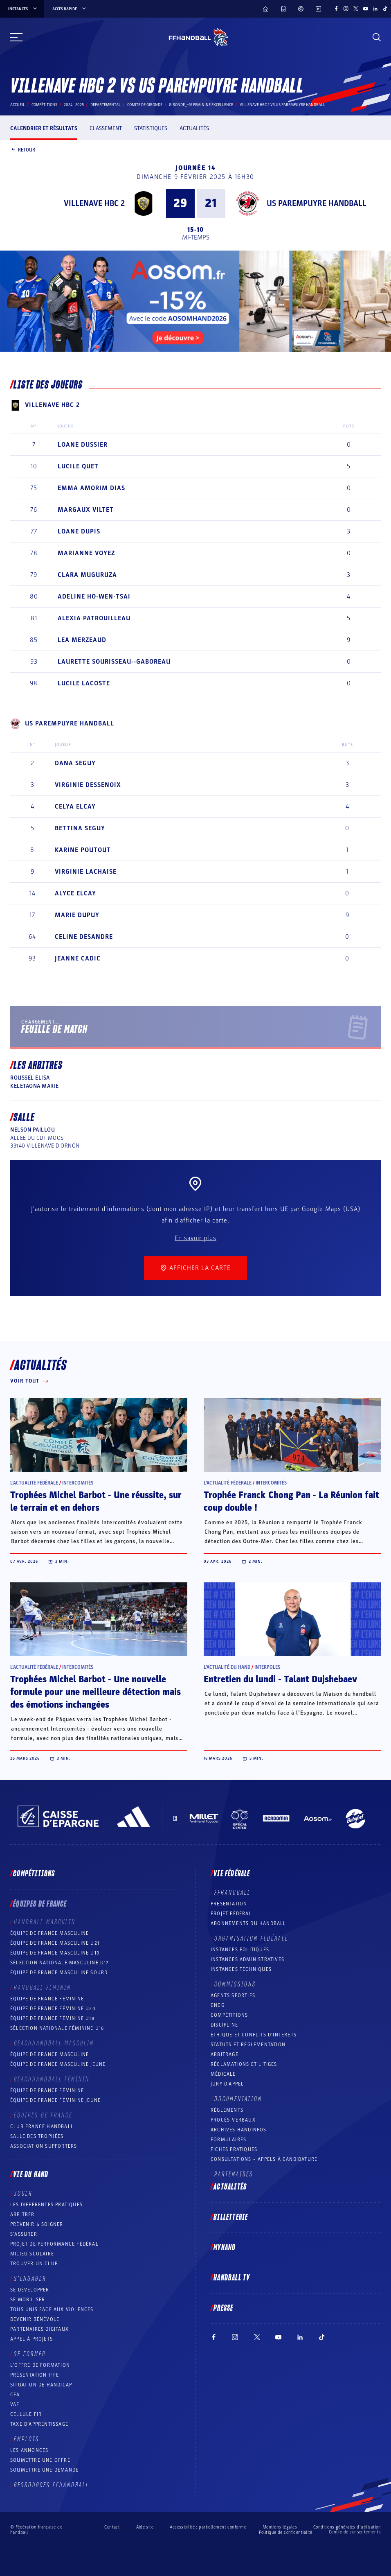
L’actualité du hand (227, 1667)
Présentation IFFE (34, 2375)
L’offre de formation (40, 2365)
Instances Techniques (241, 1969)
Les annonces (29, 2450)
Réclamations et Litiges (244, 2064)
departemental (105, 104)
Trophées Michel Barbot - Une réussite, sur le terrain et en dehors (96, 1501)
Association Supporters (43, 2146)
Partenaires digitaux (39, 2329)
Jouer (23, 2193)
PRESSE (223, 2308)
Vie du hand (30, 2175)
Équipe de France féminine (47, 1999)
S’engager (30, 2278)
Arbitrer (22, 2214)
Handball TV (231, 2278)
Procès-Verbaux (233, 2120)
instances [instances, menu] (23, 9)
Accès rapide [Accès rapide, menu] (69, 9)
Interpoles (267, 1667)
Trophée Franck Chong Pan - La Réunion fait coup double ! (291, 1501)
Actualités (194, 128)
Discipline (224, 2025)
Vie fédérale (231, 1874)
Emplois (26, 2439)
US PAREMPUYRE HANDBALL (316, 203)
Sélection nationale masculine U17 (59, 1963)
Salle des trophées (37, 2136)
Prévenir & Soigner (36, 2224)
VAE (15, 2404)
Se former (30, 2354)
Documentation (238, 2099)
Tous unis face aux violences (52, 2309)
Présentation (229, 1904)
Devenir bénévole (34, 2319)
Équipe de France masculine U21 (54, 1943)
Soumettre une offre (40, 2460)
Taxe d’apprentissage (39, 2424)
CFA (15, 2394)
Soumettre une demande (44, 2470)
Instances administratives (247, 1959)
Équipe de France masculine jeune (58, 2064)
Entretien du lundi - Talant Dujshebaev (280, 1679)
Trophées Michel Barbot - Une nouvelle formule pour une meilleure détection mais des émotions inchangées (95, 1692)
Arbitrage (224, 2054)
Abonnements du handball (248, 1923)
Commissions (235, 1984)
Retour (22, 150)
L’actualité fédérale (34, 1483)
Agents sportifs (233, 1995)
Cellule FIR (26, 2414)
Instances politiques (240, 1949)
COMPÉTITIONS (229, 2015)
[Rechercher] (377, 37)
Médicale (223, 2074)
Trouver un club (34, 2263)
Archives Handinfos (239, 2130)
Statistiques (150, 128)
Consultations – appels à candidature (264, 2159)
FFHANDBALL (232, 1892)
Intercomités (77, 1483)
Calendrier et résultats (43, 128)
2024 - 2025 (74, 104)
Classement (106, 128)
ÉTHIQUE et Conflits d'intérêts (254, 2035)
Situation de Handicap (41, 2385)
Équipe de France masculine (49, 1933)
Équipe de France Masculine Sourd (59, 1972)
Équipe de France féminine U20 (53, 2008)
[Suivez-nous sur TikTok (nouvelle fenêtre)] (385, 8)
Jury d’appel (227, 2084)
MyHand (224, 2248)
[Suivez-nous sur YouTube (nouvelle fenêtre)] (365, 8)
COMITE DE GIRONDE (144, 104)
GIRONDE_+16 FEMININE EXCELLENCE (201, 104)
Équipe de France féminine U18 (52, 2018)
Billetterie (230, 2217)
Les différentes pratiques (46, 2205)
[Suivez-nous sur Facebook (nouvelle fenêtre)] (336, 8)
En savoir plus (195, 1238)
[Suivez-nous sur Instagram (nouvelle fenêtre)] (346, 8)
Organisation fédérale (251, 1938)
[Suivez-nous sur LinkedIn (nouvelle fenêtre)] (375, 8)
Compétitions (44, 104)
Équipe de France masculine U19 (54, 1953)
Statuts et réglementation (248, 2044)
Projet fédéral (231, 1913)
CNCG (218, 2005)
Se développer (29, 2290)
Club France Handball (42, 2126)
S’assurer (23, 2234)
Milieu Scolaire (32, 2254)
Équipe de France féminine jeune (55, 2100)
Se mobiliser (27, 2300)
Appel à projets (31, 2339)
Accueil (17, 104)
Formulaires (228, 2139)
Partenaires (233, 2174)
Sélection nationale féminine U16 (57, 2028)
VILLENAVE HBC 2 (94, 203)
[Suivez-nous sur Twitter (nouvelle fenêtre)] (355, 8)
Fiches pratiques (234, 2149)
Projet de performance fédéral (54, 2244)
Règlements (227, 2110)
